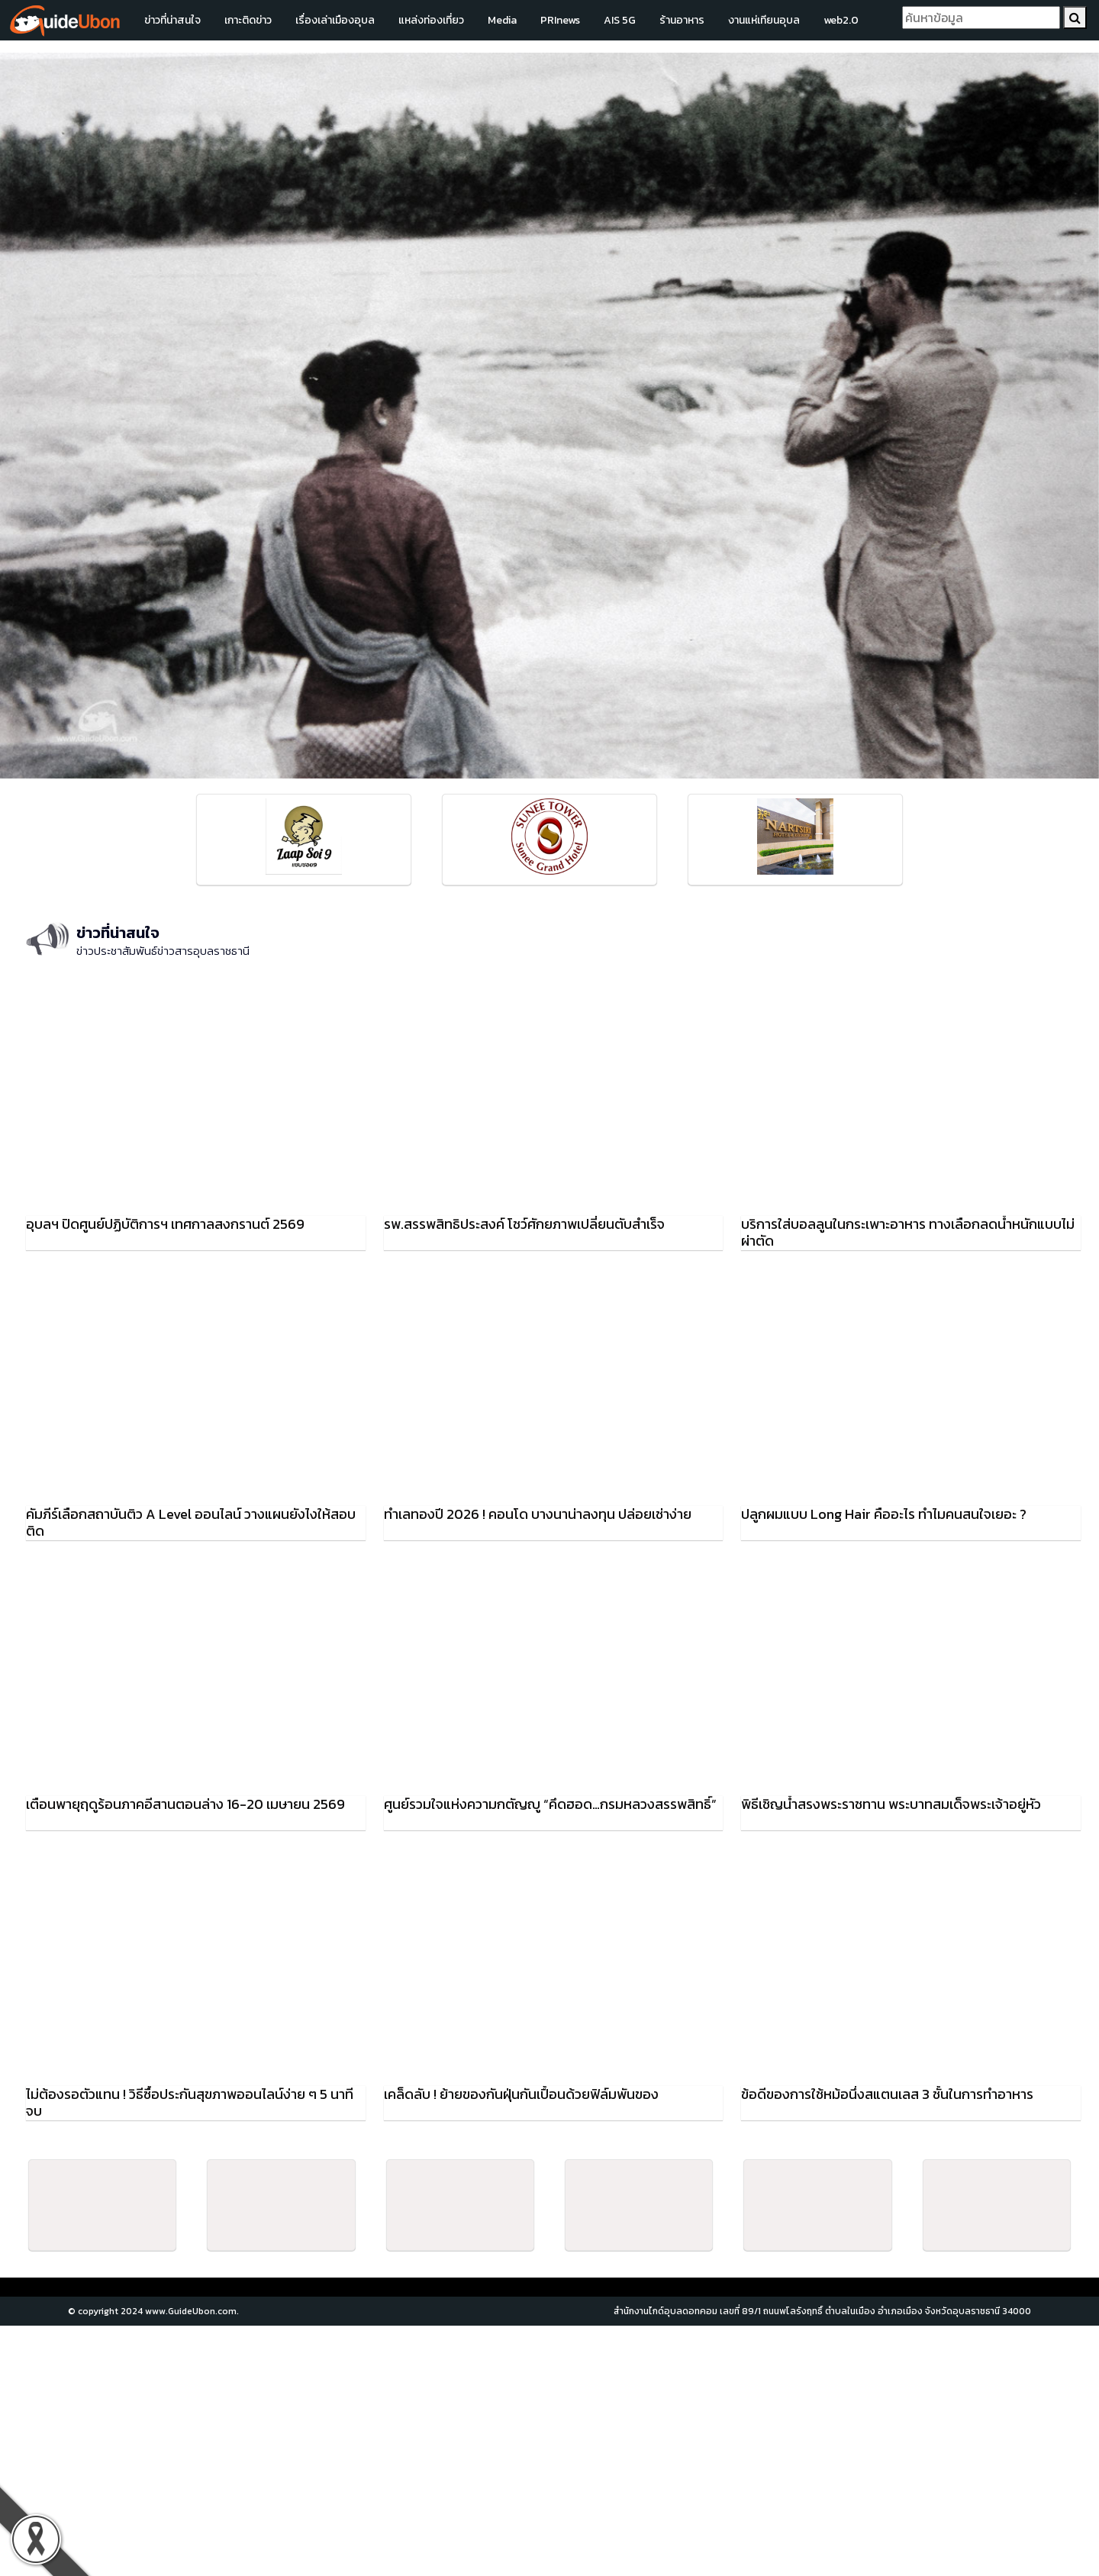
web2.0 (841, 20)
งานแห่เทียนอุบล (764, 20)
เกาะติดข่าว (248, 20)
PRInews (560, 20)
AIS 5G (620, 20)
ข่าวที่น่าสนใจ (172, 20)
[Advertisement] (549, 2451)
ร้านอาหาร (681, 20)
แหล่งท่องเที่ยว (431, 20)
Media (502, 20)
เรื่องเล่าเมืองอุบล (335, 20)
